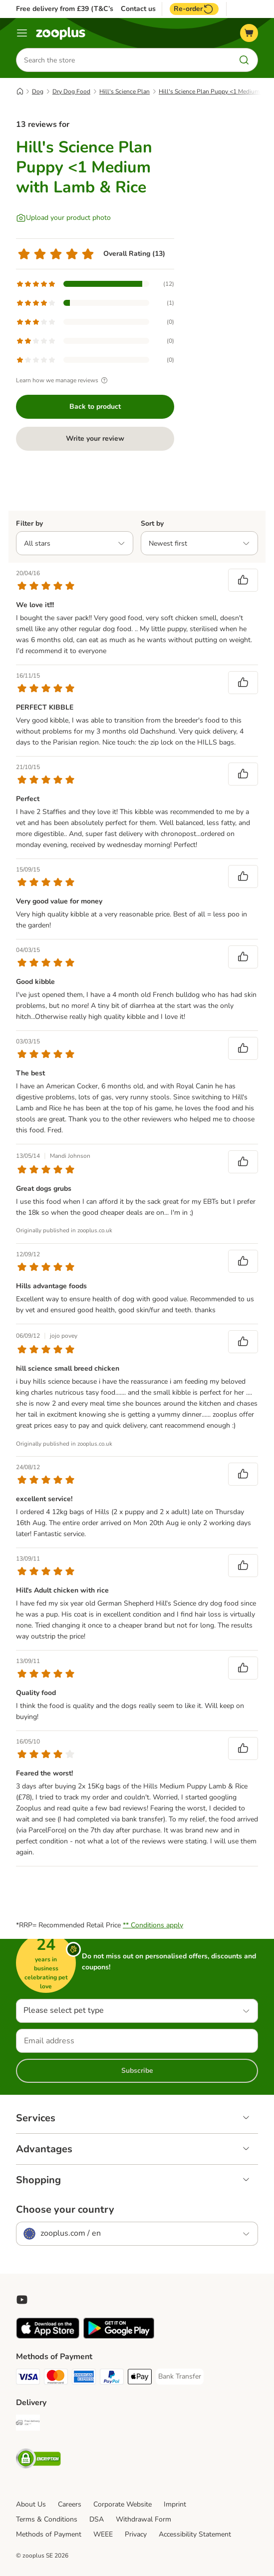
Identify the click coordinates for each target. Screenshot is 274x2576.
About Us (31, 2504)
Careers (69, 2504)
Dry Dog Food (71, 91)
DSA (96, 2519)
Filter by (29, 523)
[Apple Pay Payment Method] (140, 2378)
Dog (37, 91)
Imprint (175, 2504)
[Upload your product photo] (63, 217)
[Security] (38, 2460)
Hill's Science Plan (124, 91)
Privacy (136, 2534)
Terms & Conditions (46, 2519)
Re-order (194, 9)
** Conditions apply (153, 1925)
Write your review (95, 438)
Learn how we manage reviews (63, 380)
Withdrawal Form (143, 2519)
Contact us (138, 8)
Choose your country (65, 2210)
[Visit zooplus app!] (47, 2336)
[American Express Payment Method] (84, 2378)
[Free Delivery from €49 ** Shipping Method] (28, 2424)
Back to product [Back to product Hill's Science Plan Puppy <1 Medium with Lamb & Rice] (95, 406)
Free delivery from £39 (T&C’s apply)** (78, 8)
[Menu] (22, 33)
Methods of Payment (48, 2534)
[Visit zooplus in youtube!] (22, 2300)
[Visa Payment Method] (28, 2378)
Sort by (152, 523)
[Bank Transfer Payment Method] (179, 2376)
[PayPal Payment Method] (112, 2378)
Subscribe (137, 2070)
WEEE (103, 2534)
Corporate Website (122, 2504)
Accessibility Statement (195, 2534)
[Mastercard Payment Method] (56, 2378)
